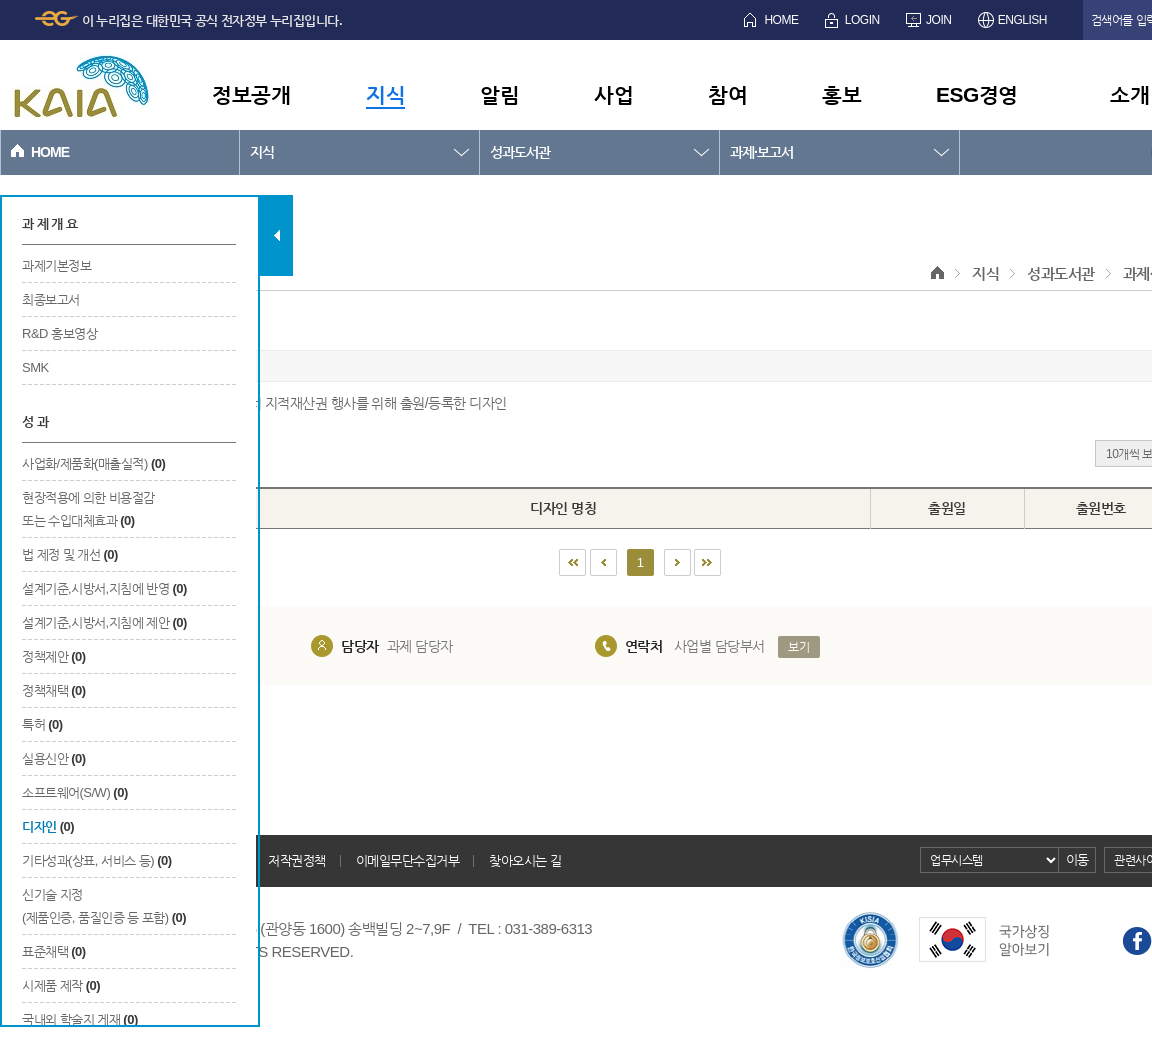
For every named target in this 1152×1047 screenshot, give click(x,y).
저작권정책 (297, 860)
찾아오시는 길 (525, 860)
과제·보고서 (761, 152)
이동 (1077, 859)
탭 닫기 (276, 235)
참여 (727, 94)
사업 (613, 94)
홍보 (841, 94)
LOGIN (862, 20)
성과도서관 (520, 152)
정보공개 (251, 94)
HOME (781, 20)
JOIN (938, 20)
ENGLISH (1022, 20)
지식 (385, 94)
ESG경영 (977, 94)
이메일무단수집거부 (408, 860)
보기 (798, 647)
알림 (499, 94)
